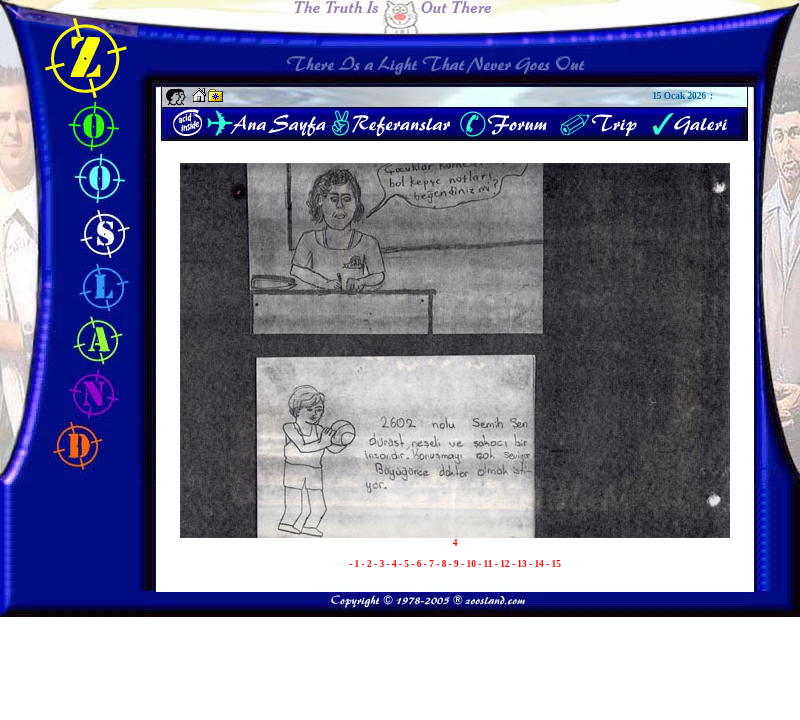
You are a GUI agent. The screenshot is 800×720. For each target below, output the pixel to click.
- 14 (537, 564)
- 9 (455, 564)
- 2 (368, 564)
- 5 (405, 564)
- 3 (380, 564)
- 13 (520, 564)
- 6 (417, 564)
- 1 (355, 564)
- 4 (392, 564)
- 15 (553, 564)
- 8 (442, 564)
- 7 (430, 564)
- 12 (503, 564)
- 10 (469, 564)
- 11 (486, 564)
